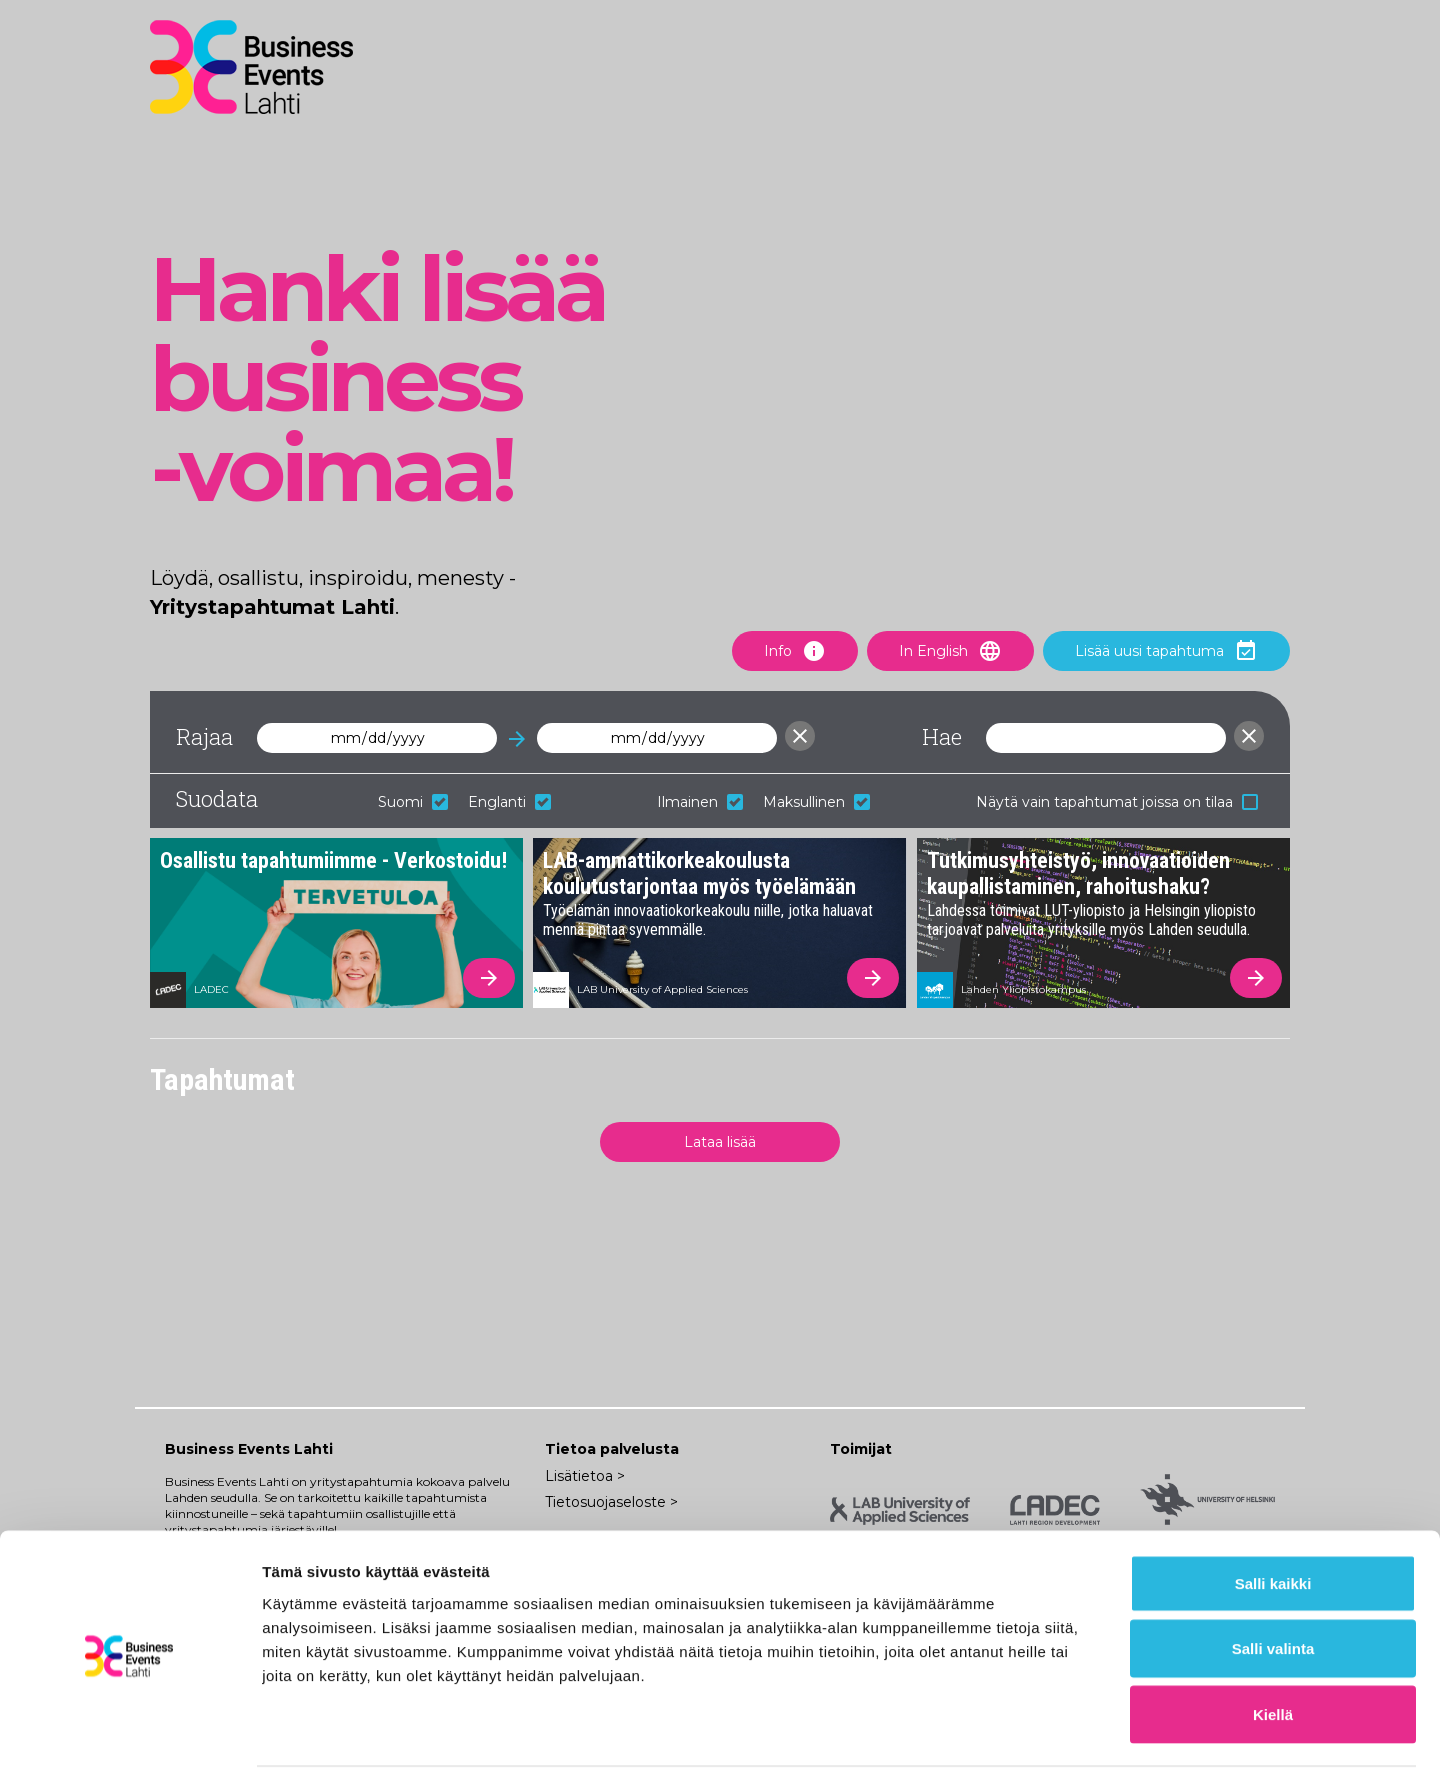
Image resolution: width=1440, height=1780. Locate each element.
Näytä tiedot (1069, 1740)
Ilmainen (700, 802)
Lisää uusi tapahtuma (1166, 651)
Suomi (413, 802)
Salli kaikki (1273, 1517)
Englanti (509, 802)
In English (950, 651)
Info (795, 651)
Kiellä (1273, 1648)
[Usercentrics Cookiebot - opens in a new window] (129, 1741)
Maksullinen (816, 802)
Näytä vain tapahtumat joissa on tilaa (1117, 802)
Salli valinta (1273, 1583)
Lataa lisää (720, 1142)
